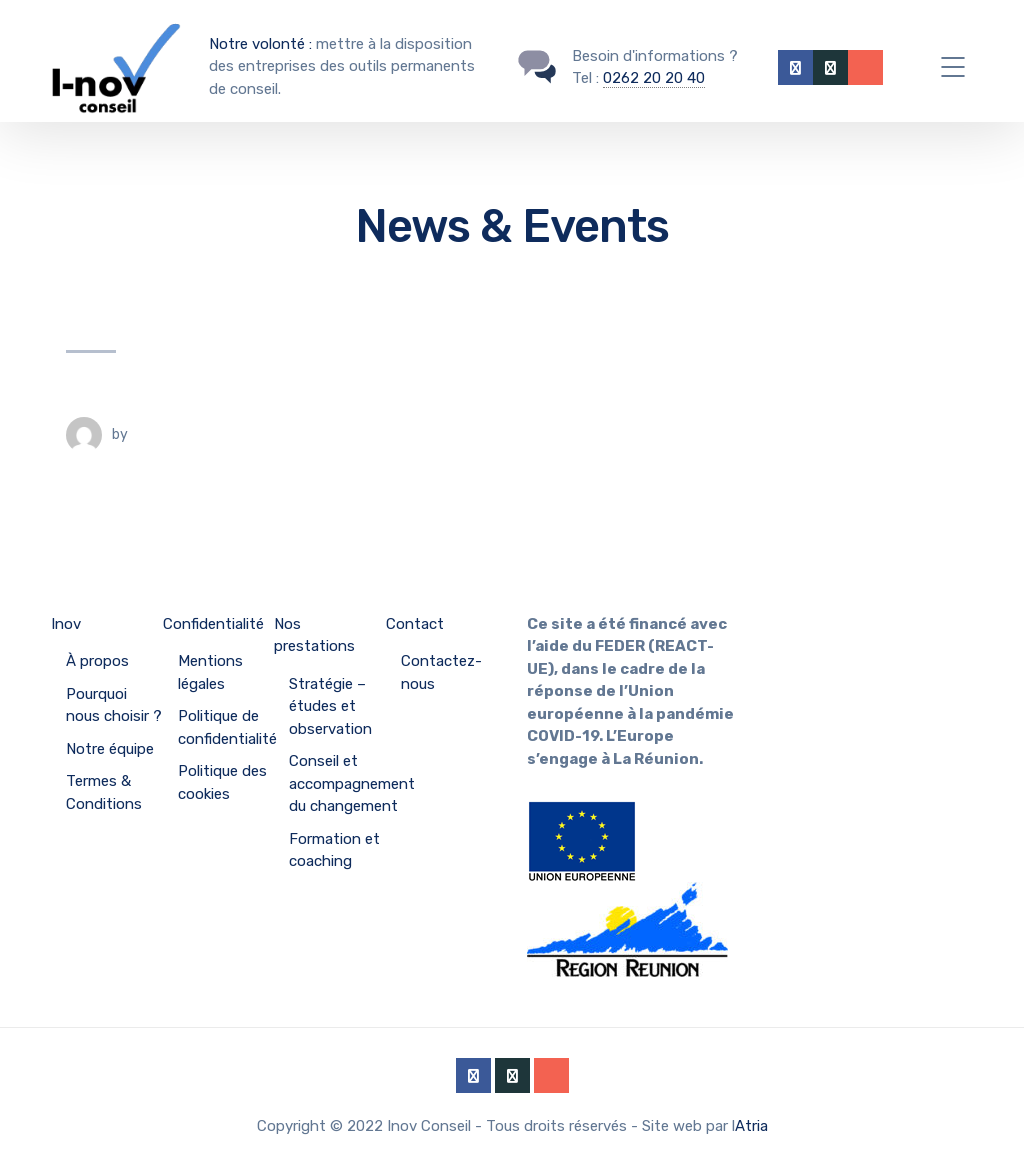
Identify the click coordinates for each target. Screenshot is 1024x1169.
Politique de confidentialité (227, 727)
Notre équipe (110, 749)
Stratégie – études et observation (330, 706)
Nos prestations (314, 635)
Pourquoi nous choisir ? (114, 705)
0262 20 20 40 (654, 78)
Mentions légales (210, 672)
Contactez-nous (441, 672)
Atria (751, 1126)
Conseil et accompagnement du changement (352, 783)
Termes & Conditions (104, 792)
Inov (66, 624)
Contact (415, 624)
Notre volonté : (260, 44)
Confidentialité (213, 624)
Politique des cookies (222, 782)
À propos (97, 661)
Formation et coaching (334, 850)
